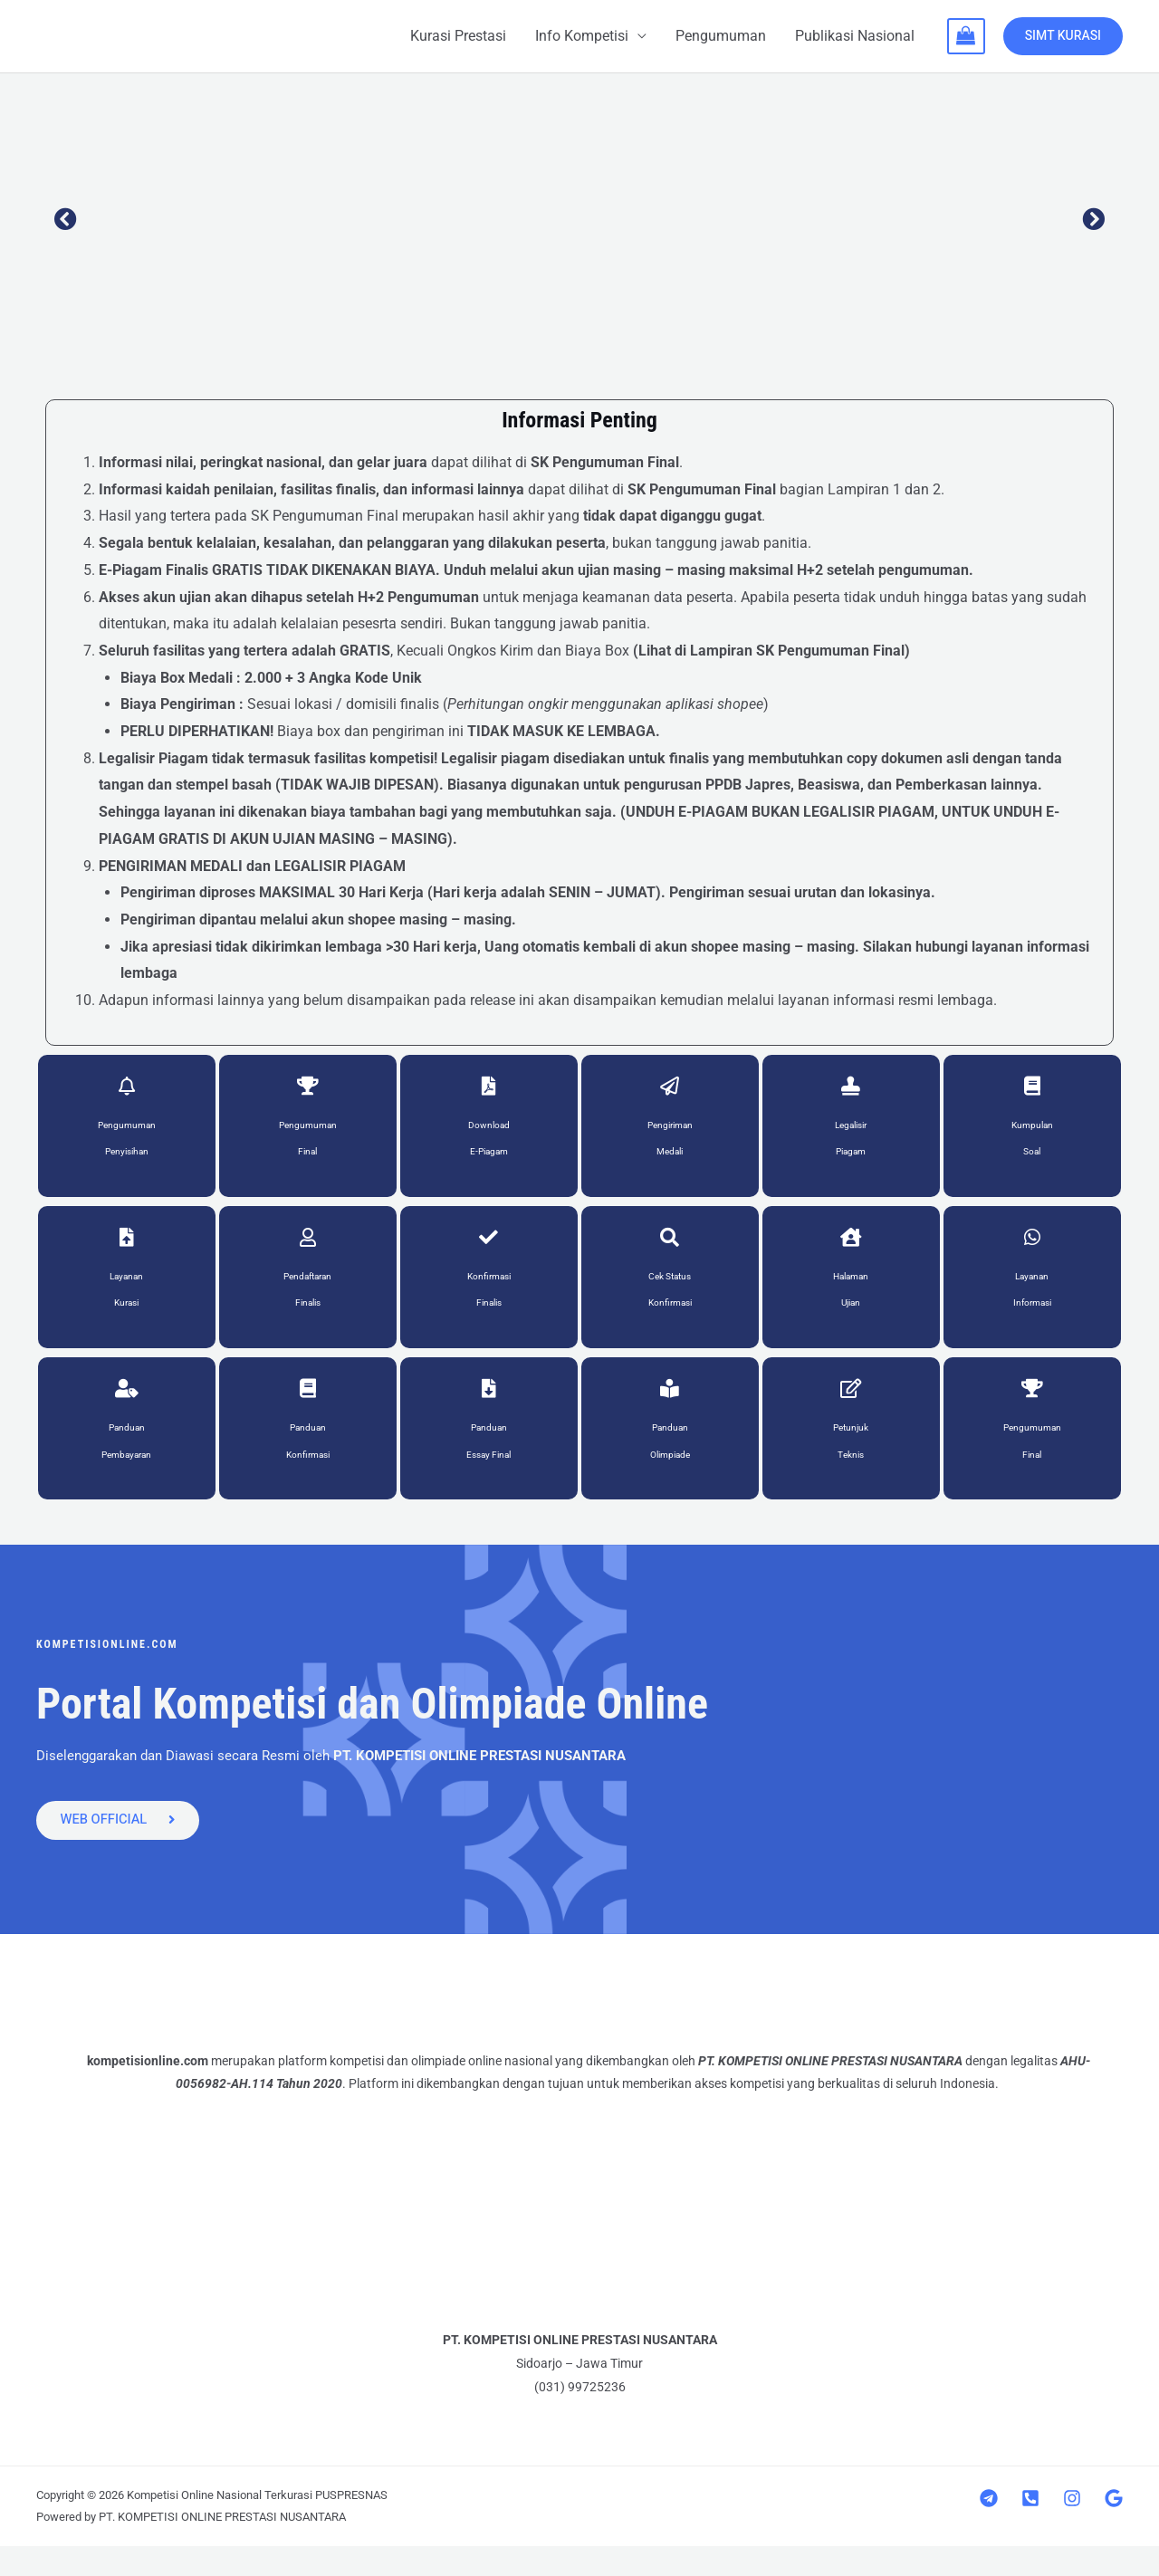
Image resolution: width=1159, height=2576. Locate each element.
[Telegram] (989, 2528)
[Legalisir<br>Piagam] (851, 1091)
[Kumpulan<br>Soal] (1032, 1091)
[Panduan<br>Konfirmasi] (307, 1410)
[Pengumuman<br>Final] (307, 1091)
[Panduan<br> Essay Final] (489, 1410)
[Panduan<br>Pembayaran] (126, 1410)
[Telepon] (1030, 2528)
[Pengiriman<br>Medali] (670, 1091)
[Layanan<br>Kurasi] (126, 1250)
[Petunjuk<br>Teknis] (851, 1410)
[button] (65, 218)
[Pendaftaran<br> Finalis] (307, 1250)
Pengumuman (720, 35)
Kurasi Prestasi (458, 35)
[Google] (1114, 2528)
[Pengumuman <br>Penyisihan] (126, 1091)
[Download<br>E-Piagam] (489, 1091)
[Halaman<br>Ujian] (851, 1250)
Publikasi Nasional (855, 35)
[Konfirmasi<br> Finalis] (489, 1250)
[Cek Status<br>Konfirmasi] (670, 1250)
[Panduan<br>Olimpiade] (670, 1410)
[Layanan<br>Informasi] (1032, 1250)
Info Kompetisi (581, 35)
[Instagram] (1072, 2528)
